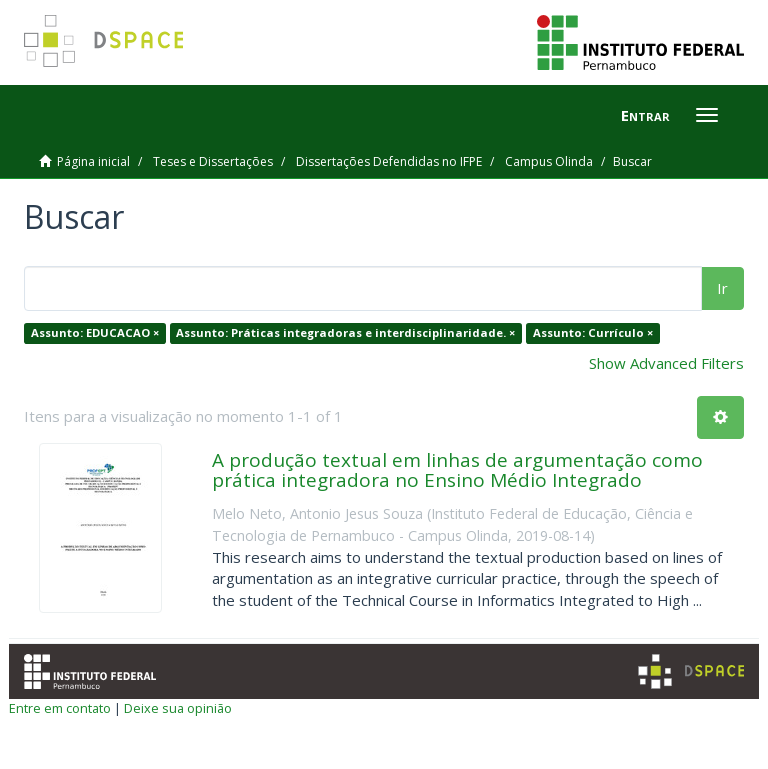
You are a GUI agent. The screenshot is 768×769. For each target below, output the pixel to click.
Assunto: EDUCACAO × (95, 332)
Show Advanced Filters (666, 363)
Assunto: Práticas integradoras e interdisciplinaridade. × (345, 332)
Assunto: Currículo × (593, 332)
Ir (722, 288)
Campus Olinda (549, 161)
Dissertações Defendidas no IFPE (389, 161)
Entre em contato (60, 708)
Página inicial (93, 161)
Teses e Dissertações (213, 161)
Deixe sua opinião (178, 708)
